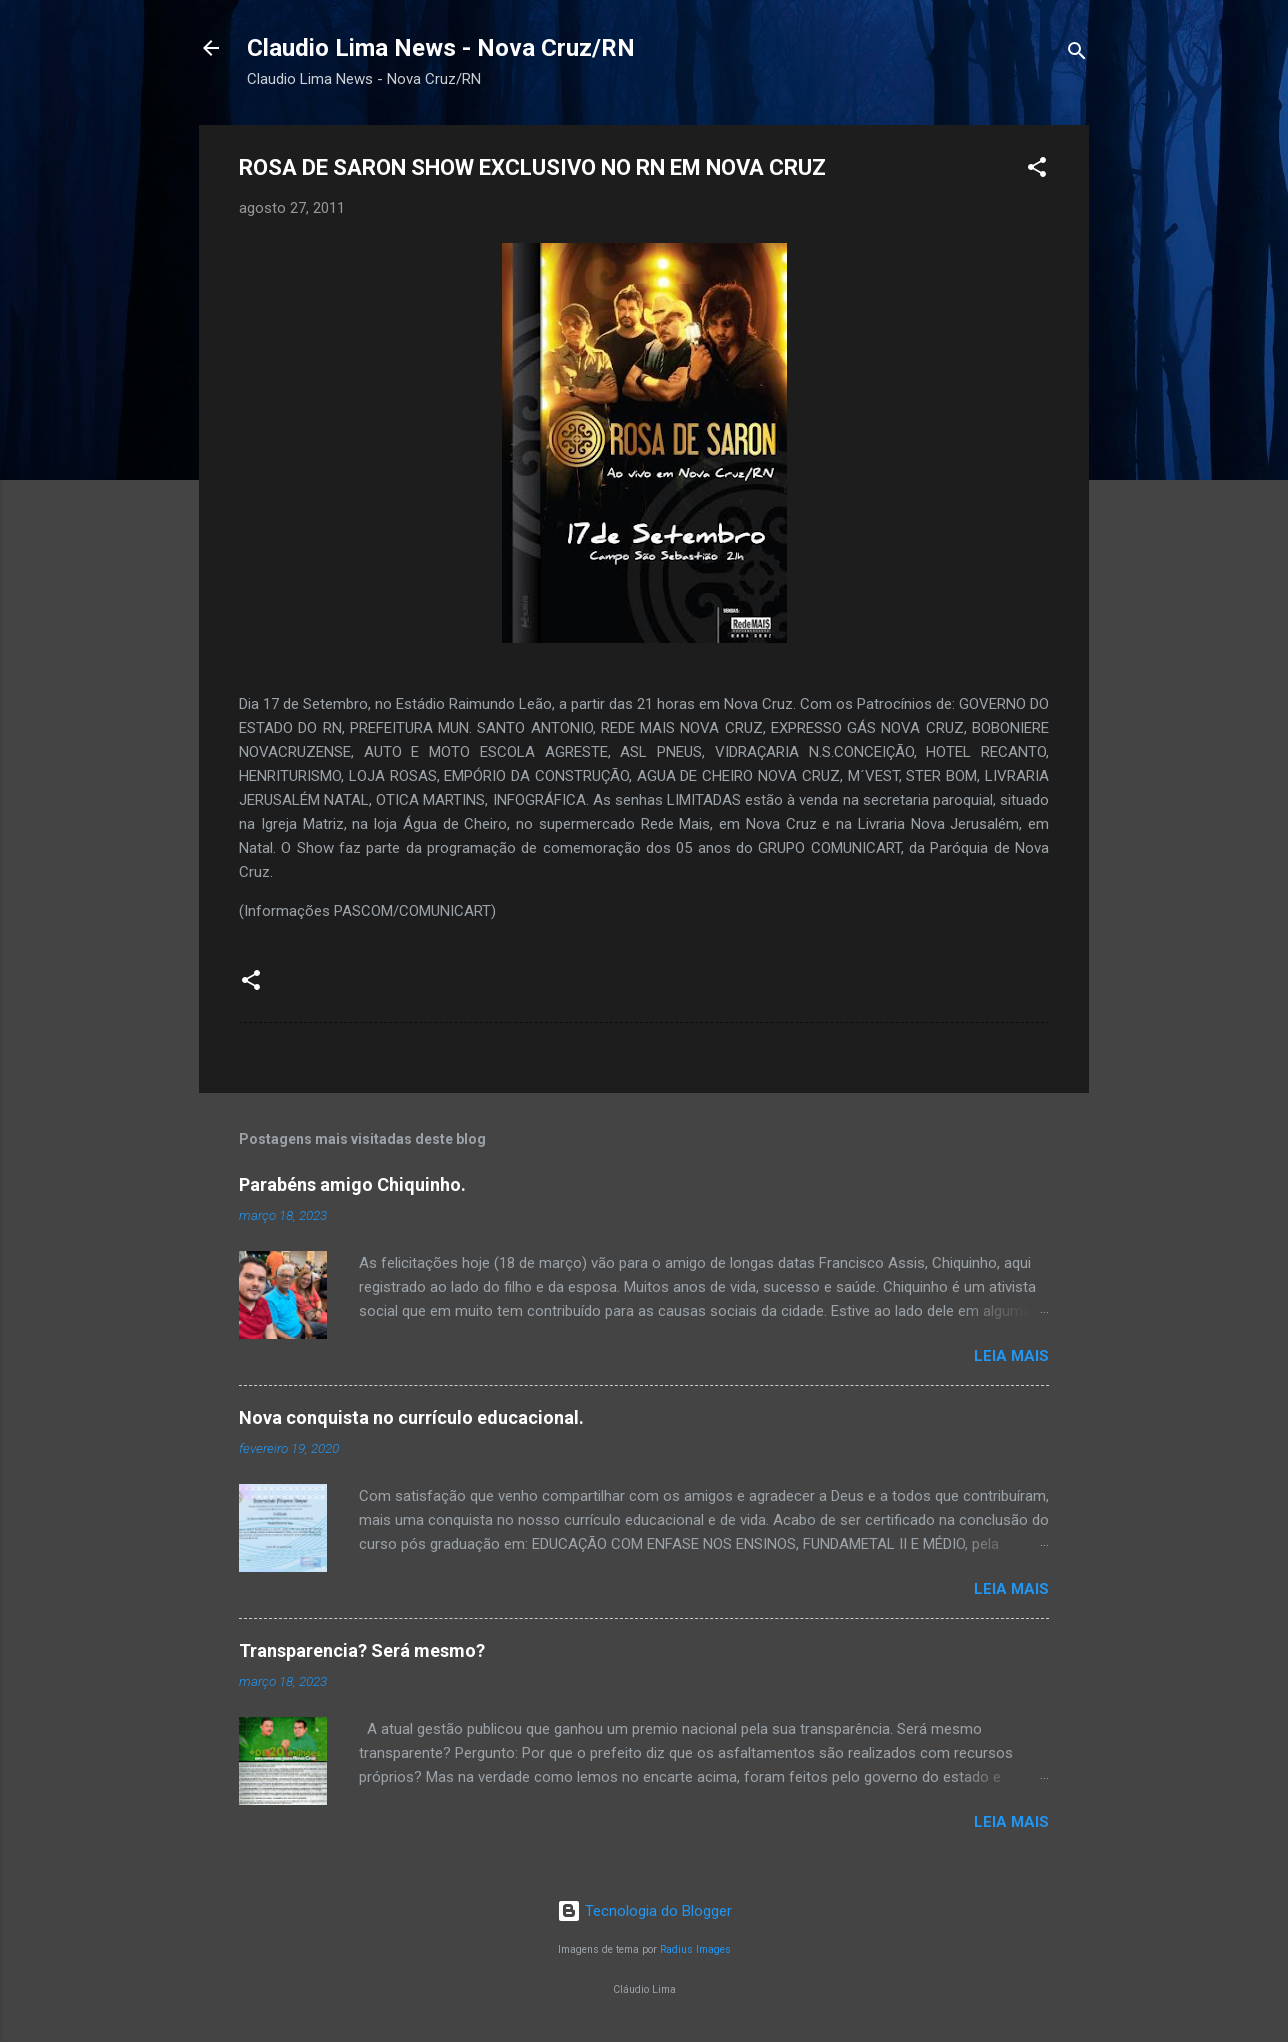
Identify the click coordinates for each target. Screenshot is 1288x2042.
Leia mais (1011, 1356)
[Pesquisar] (1077, 54)
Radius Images (695, 1949)
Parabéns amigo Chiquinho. (352, 1184)
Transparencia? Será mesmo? (362, 1650)
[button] (1037, 170)
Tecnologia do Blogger (644, 1911)
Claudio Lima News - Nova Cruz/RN (441, 48)
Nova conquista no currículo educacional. (411, 1417)
